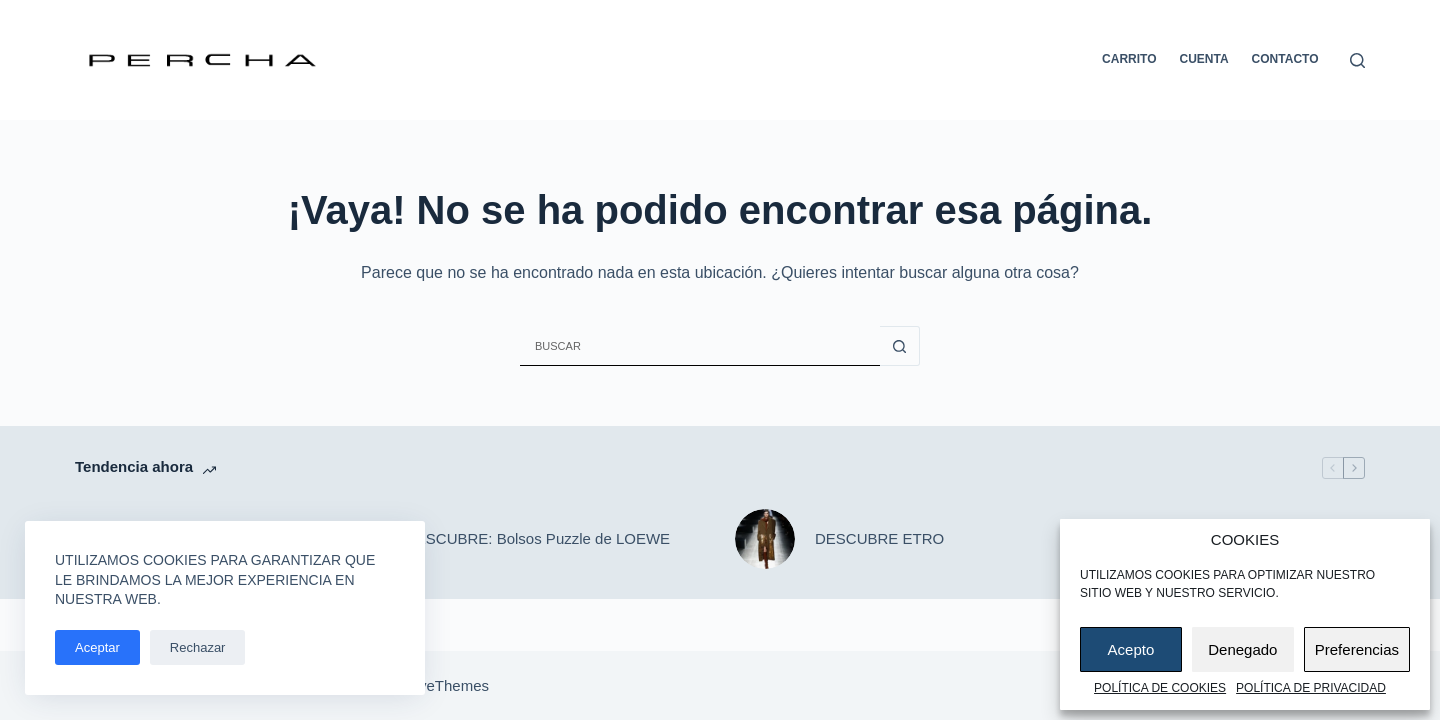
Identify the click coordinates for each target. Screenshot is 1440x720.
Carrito (1129, 59)
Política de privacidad (1311, 688)
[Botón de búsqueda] (900, 346)
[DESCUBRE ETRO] (765, 539)
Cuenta (1204, 59)
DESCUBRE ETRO (879, 538)
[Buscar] (1357, 60)
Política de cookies (1160, 688)
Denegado (1242, 649)
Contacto (1285, 59)
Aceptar (97, 647)
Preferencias (1357, 649)
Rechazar (198, 647)
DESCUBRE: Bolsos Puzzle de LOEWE (537, 538)
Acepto (1131, 649)
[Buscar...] (700, 346)
